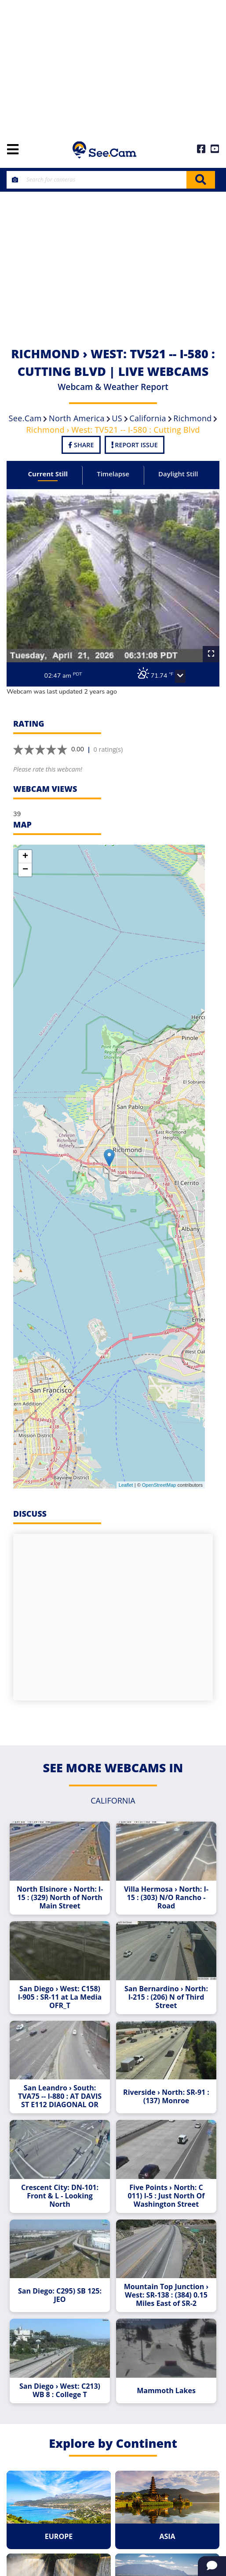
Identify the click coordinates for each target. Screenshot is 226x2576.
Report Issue (134, 445)
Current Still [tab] (48, 473)
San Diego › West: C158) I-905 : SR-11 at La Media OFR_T (60, 1997)
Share (81, 445)
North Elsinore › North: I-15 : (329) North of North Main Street (60, 1897)
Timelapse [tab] (113, 473)
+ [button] (25, 856)
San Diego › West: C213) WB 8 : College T (59, 2390)
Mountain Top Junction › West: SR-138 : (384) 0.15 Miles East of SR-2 (166, 2295)
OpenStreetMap (159, 1485)
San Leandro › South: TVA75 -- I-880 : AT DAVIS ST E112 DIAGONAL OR (60, 2096)
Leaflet (126, 1485)
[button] (180, 676)
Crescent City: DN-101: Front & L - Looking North (59, 2196)
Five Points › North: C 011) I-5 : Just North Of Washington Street (166, 2196)
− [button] (25, 869)
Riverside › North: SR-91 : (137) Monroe (166, 2096)
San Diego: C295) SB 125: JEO (60, 2295)
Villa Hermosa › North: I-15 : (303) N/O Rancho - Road (166, 1897)
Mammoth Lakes (166, 2391)
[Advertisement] (113, 66)
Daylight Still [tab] (178, 473)
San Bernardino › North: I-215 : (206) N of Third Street (166, 1997)
